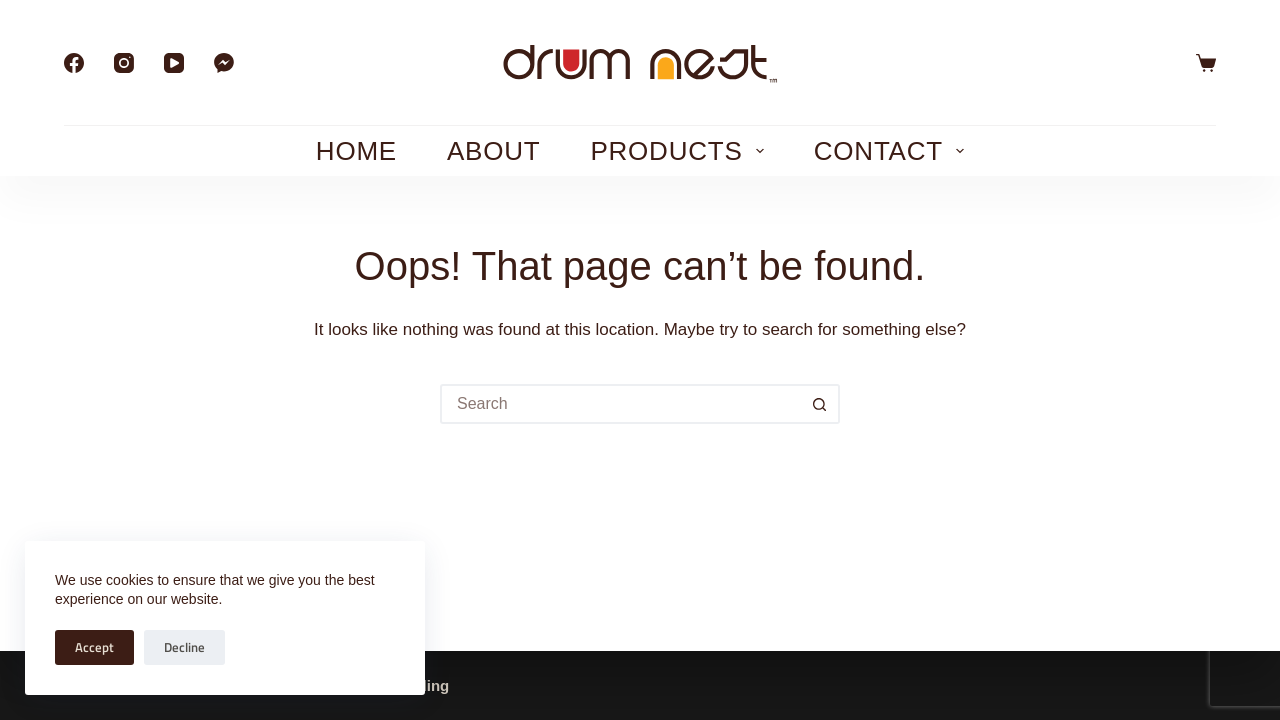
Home (356, 151)
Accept (94, 647)
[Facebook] (74, 63)
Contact (893, 151)
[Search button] (820, 404)
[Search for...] (620, 404)
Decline (184, 647)
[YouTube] (174, 63)
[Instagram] (124, 63)
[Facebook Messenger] (224, 63)
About (493, 151)
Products (680, 151)
